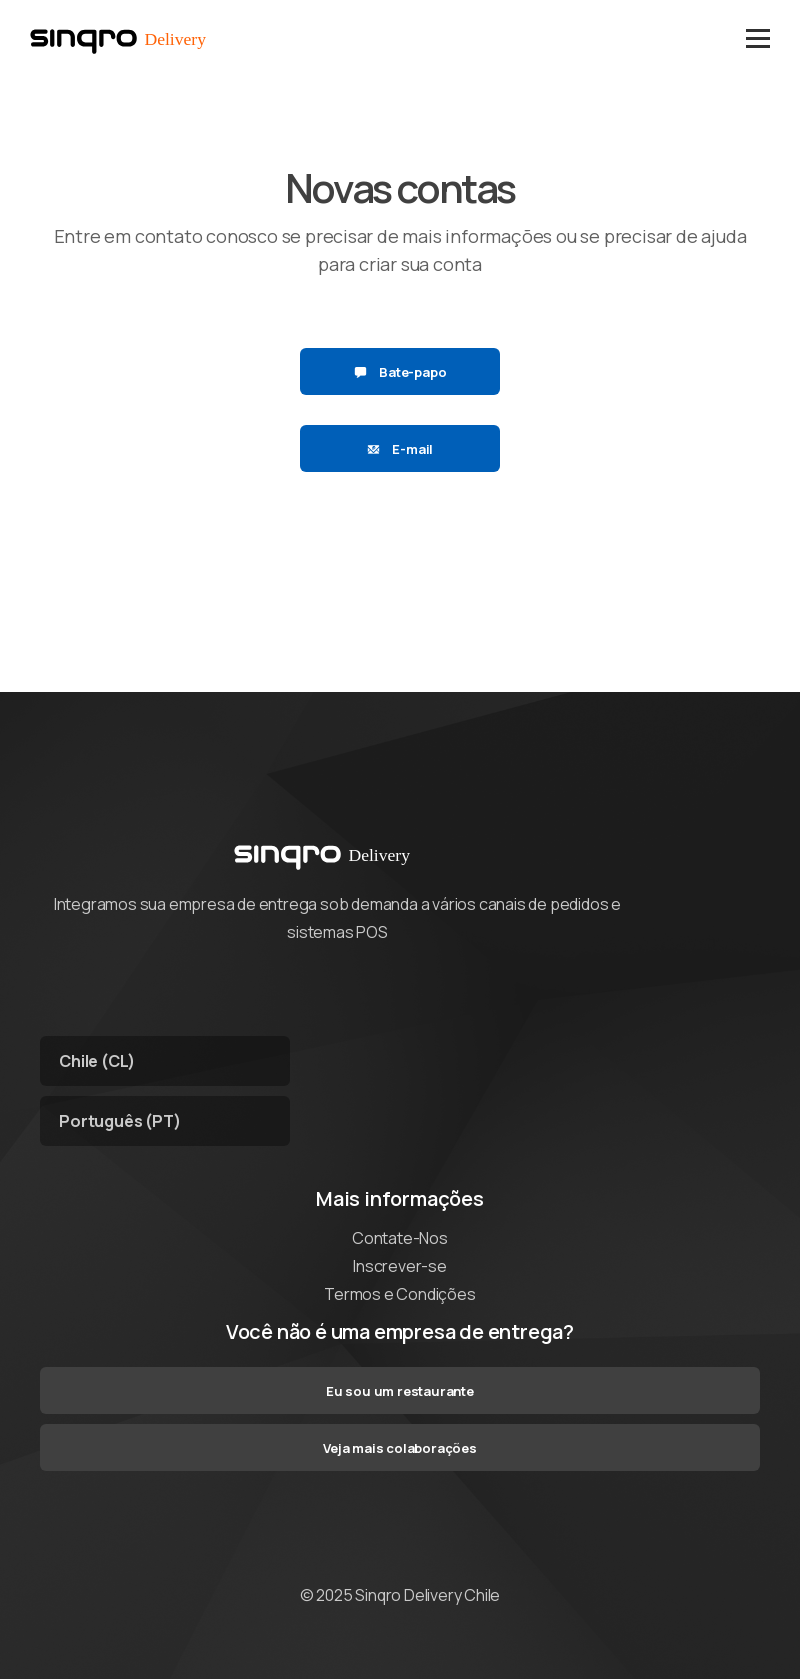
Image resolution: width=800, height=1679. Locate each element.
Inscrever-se (400, 1266)
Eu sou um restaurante (400, 1391)
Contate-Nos (400, 1238)
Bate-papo (400, 372)
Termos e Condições (399, 1294)
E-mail (400, 449)
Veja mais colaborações (400, 1448)
